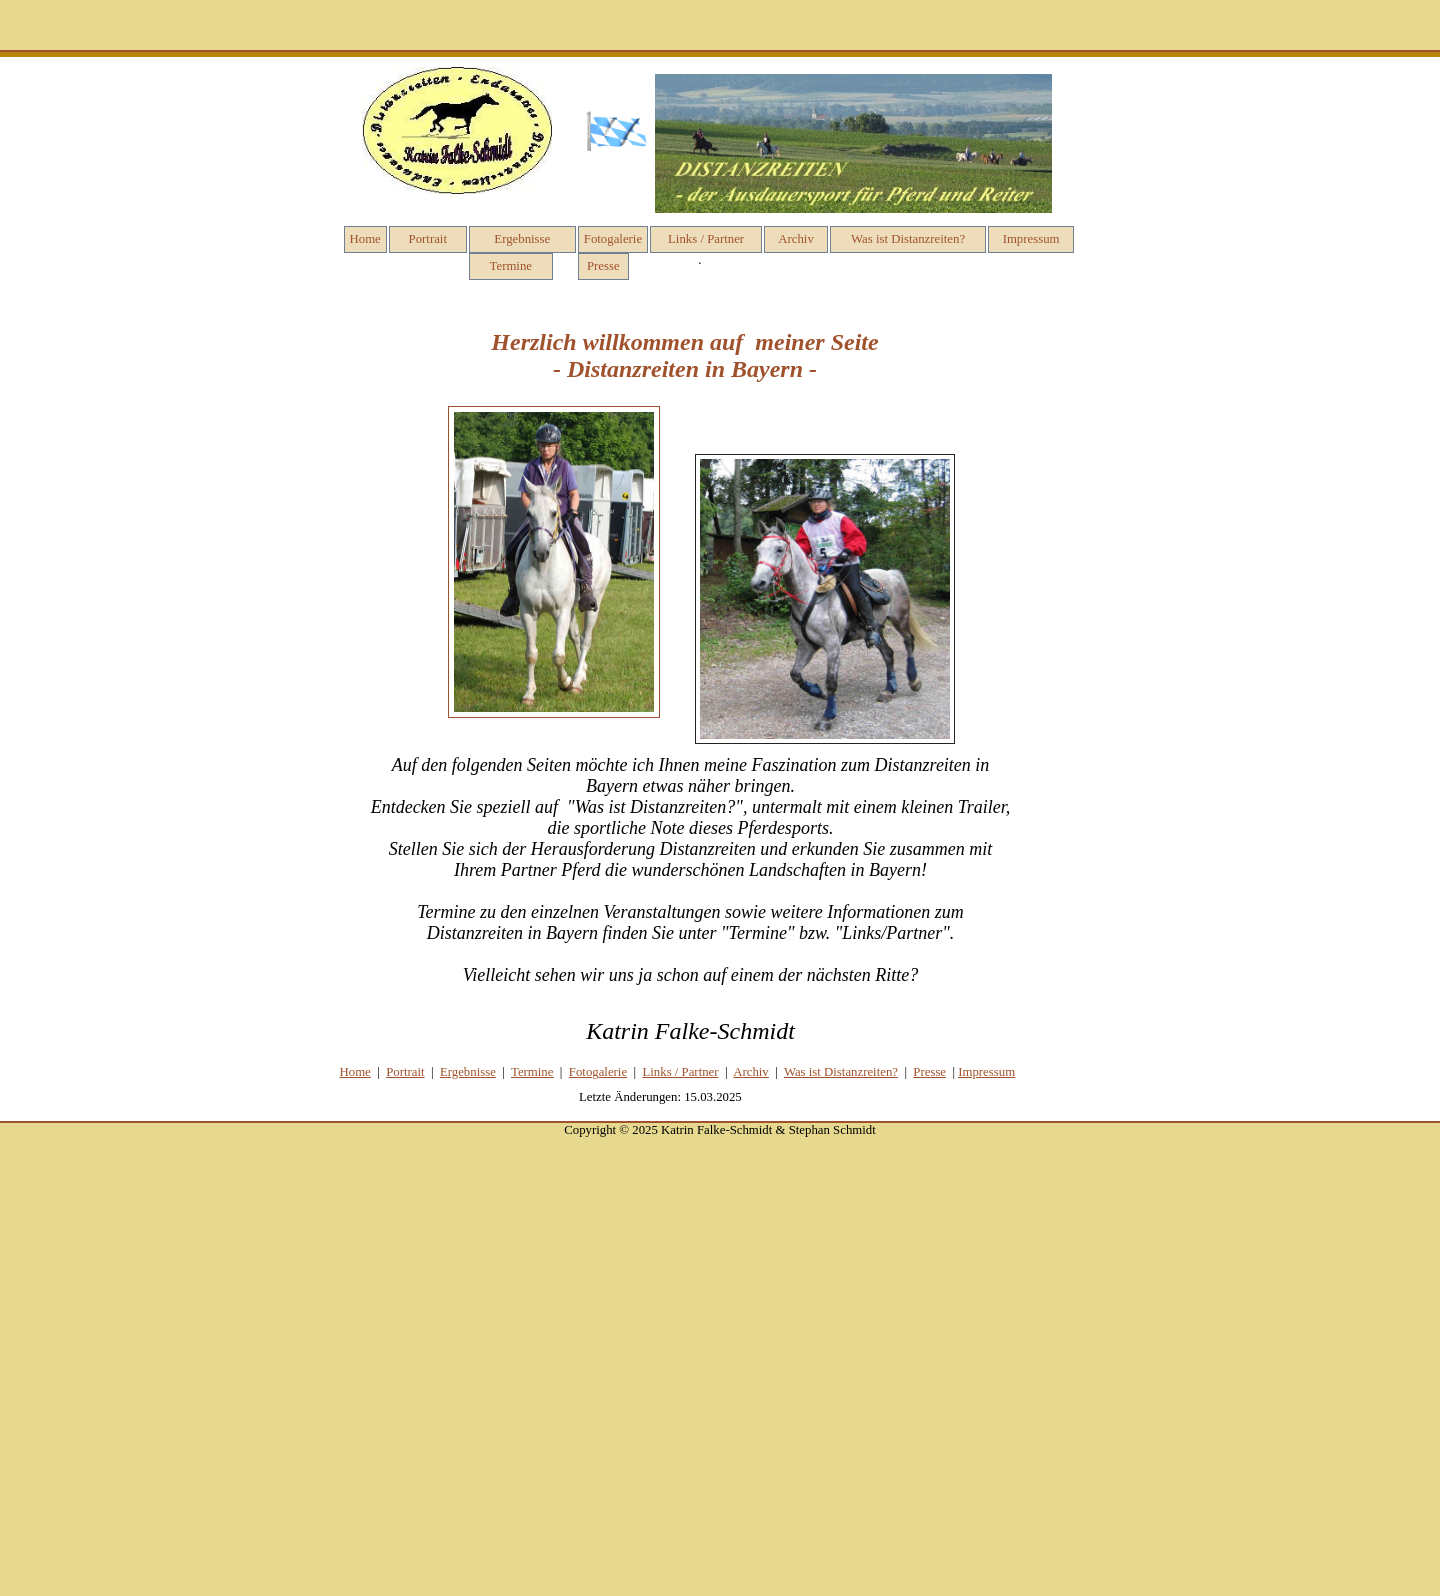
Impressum (1031, 239)
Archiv (796, 239)
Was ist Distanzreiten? (908, 239)
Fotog (598, 1072)
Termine (511, 266)
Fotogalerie (613, 239)
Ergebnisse (522, 239)
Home (365, 239)
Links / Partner (706, 239)
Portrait (428, 239)
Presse (603, 266)
